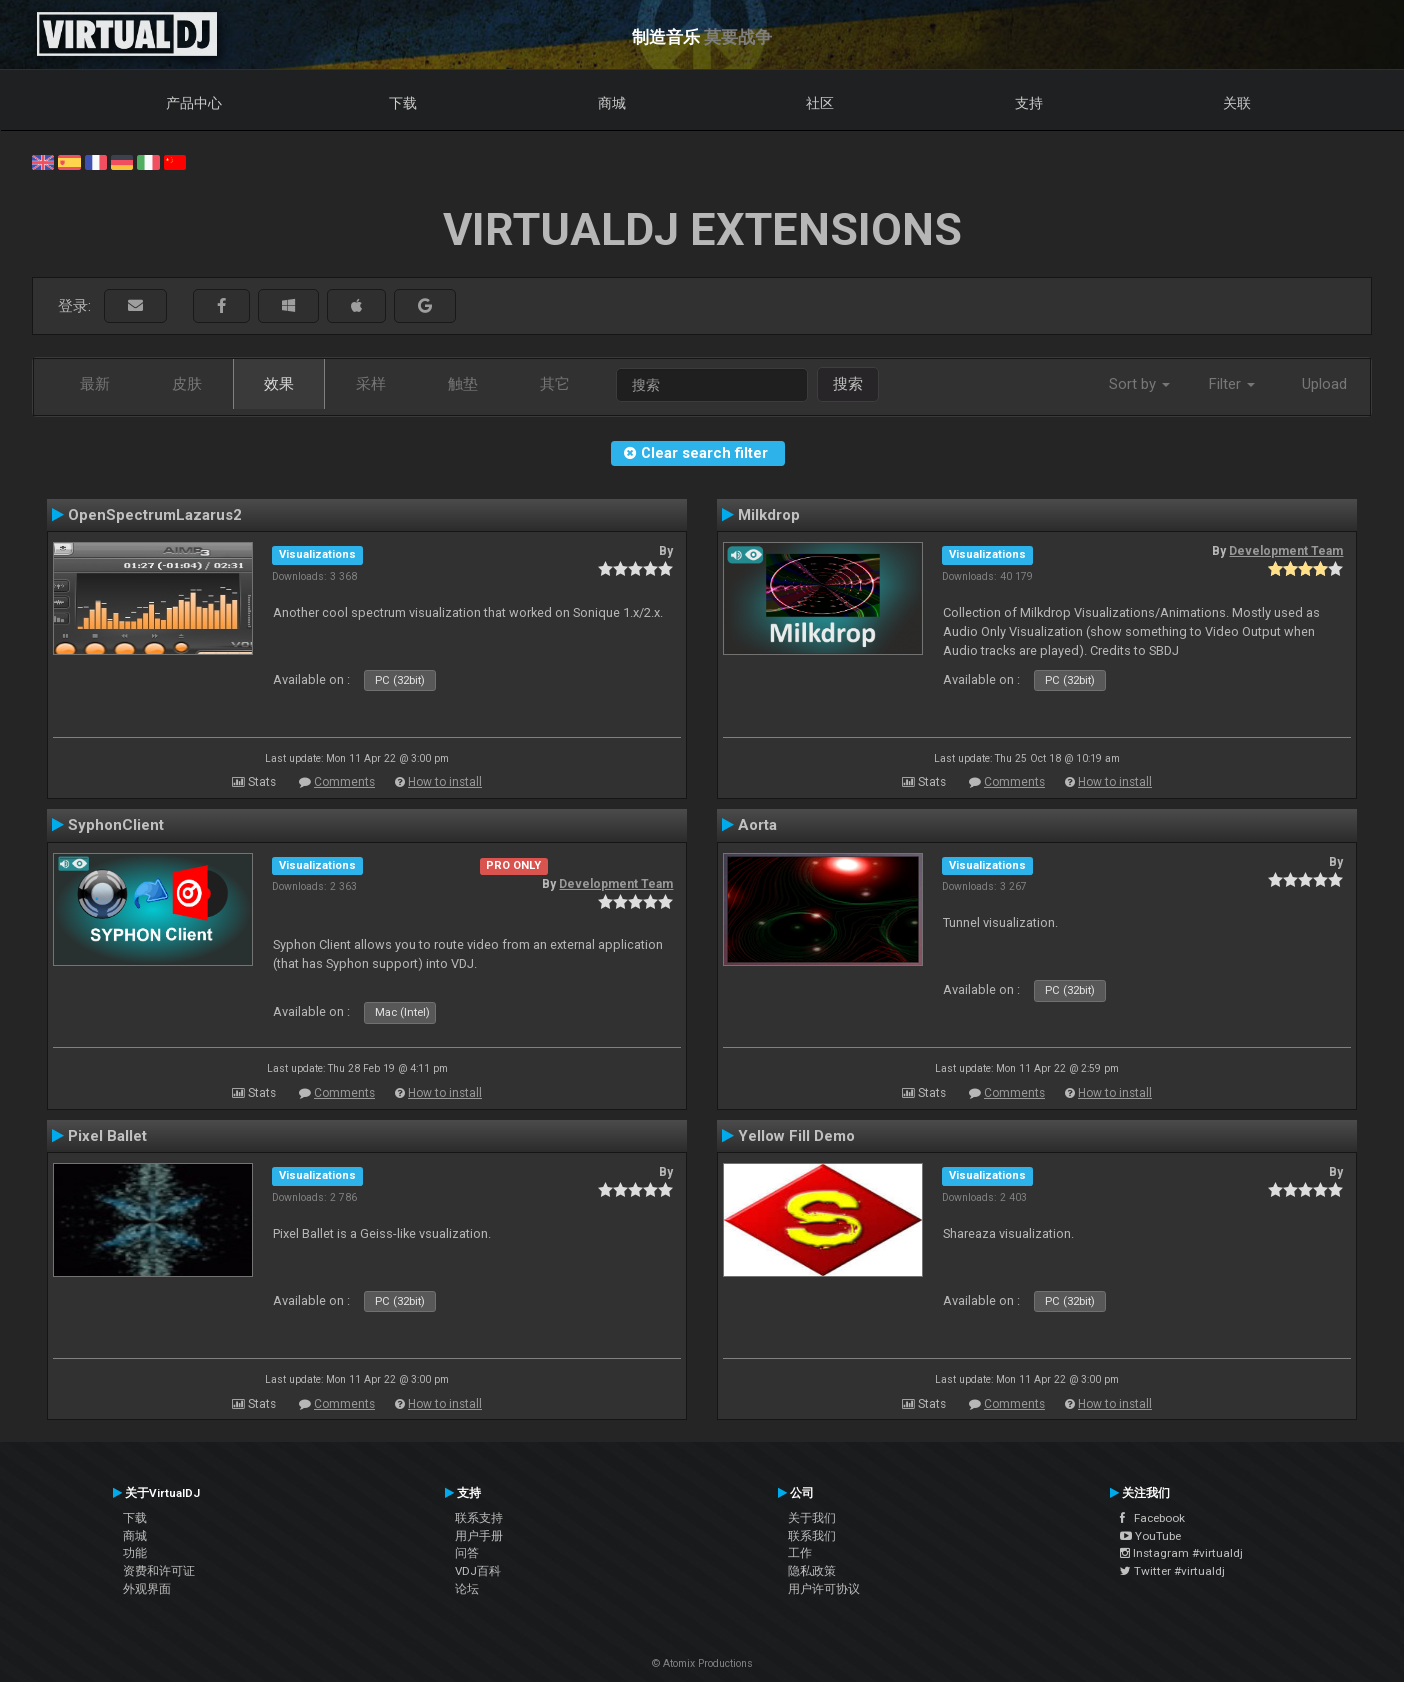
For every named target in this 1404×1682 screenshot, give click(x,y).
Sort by (1139, 384)
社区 (820, 103)
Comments (344, 782)
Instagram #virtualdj (1181, 1553)
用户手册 (479, 1536)
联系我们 (812, 1536)
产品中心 (194, 103)
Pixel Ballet (107, 1136)
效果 (279, 384)
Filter (1232, 384)
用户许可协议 (824, 1589)
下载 (403, 103)
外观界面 (147, 1589)
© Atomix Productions (702, 1663)
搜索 (848, 384)
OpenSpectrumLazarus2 (155, 515)
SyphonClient (116, 825)
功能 (135, 1553)
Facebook (1152, 1518)
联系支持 (479, 1518)
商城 (612, 103)
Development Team (1286, 551)
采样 (371, 384)
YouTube (1150, 1536)
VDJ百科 (478, 1571)
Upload (1324, 384)
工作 (800, 1553)
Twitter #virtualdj (1172, 1571)
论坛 (467, 1589)
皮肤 (187, 384)
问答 (467, 1553)
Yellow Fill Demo (796, 1136)
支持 (1029, 103)
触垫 (463, 384)
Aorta (757, 825)
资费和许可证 (159, 1571)
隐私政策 (812, 1571)
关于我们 (812, 1518)
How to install (445, 782)
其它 (555, 384)
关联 (1237, 103)
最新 (95, 384)
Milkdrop (769, 515)
